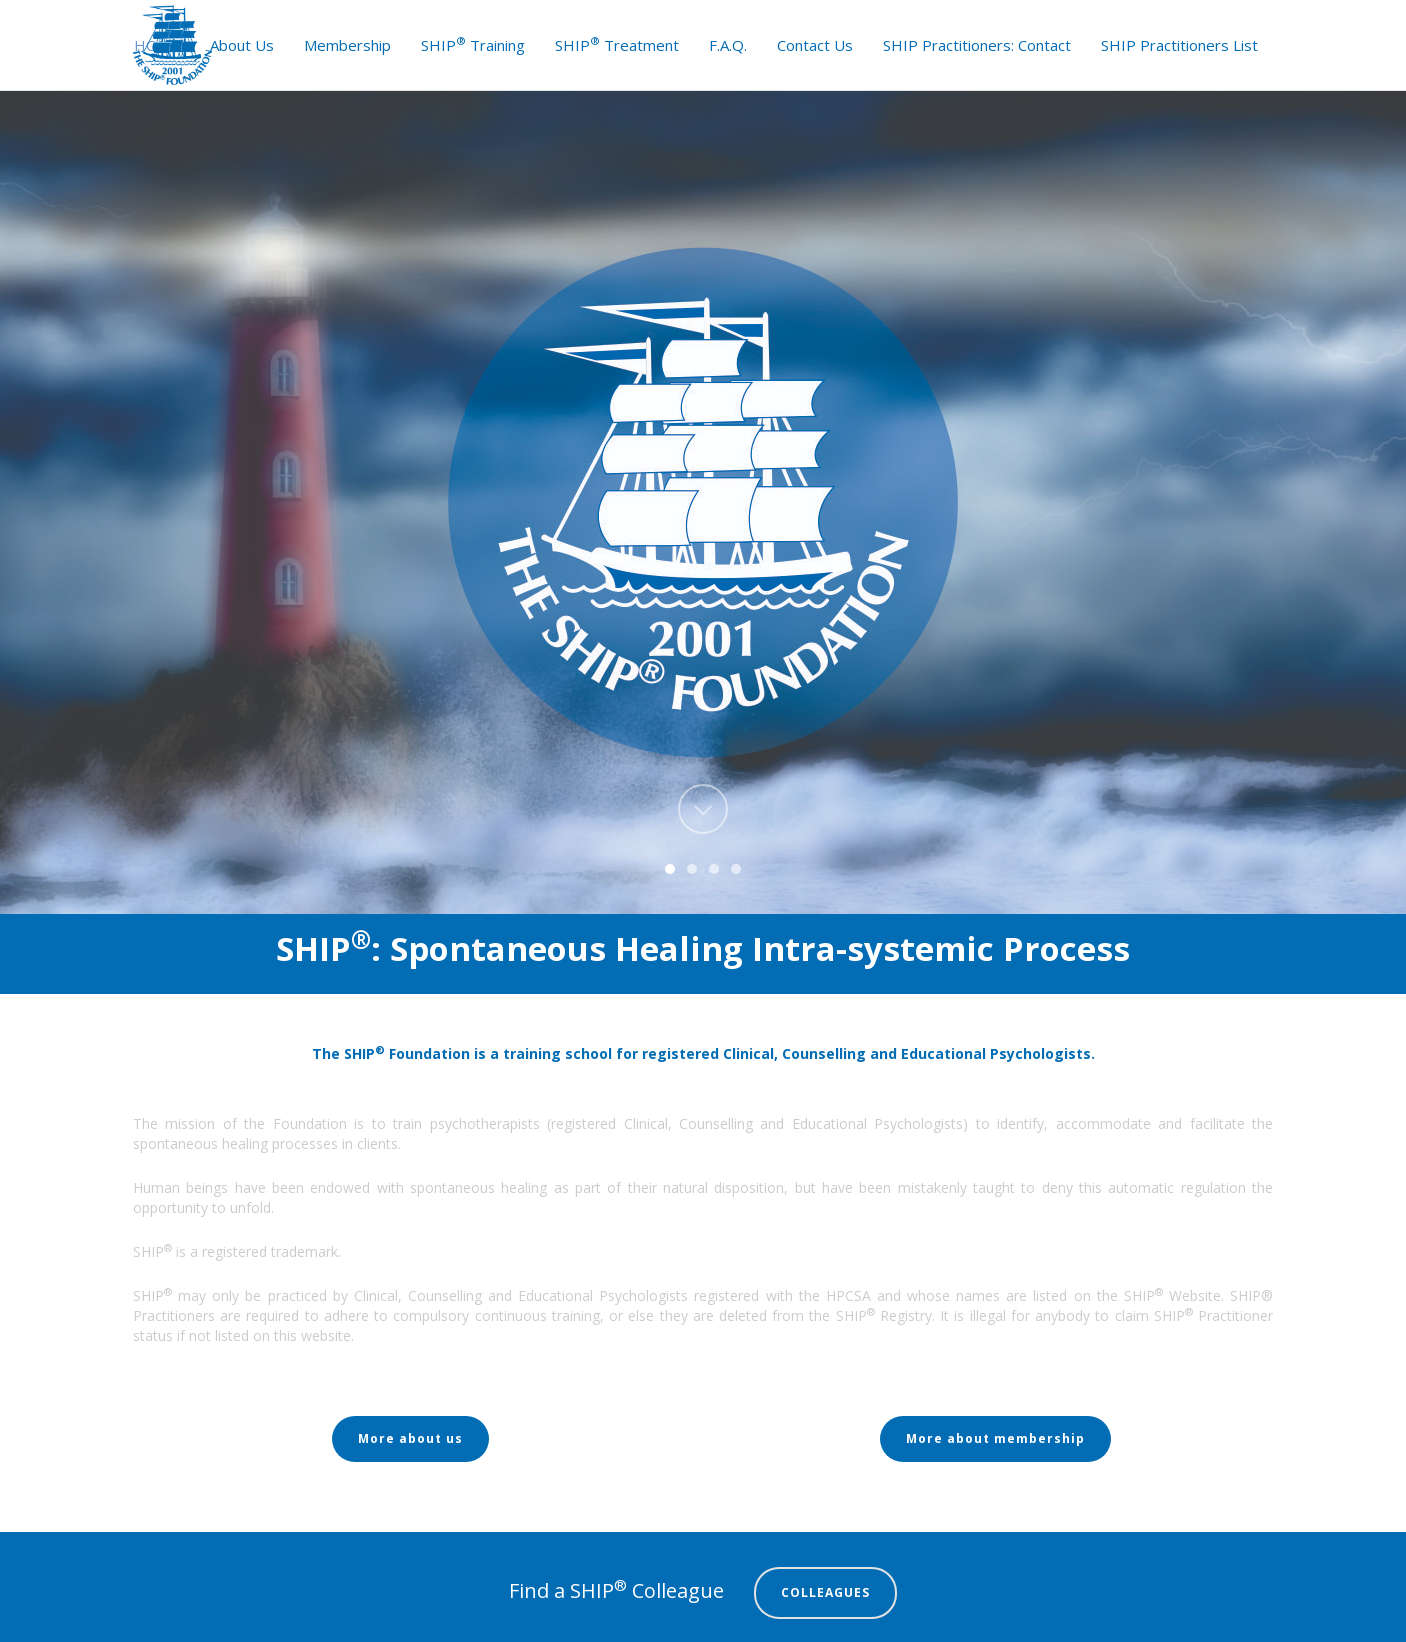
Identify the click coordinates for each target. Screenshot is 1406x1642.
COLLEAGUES (825, 1592)
